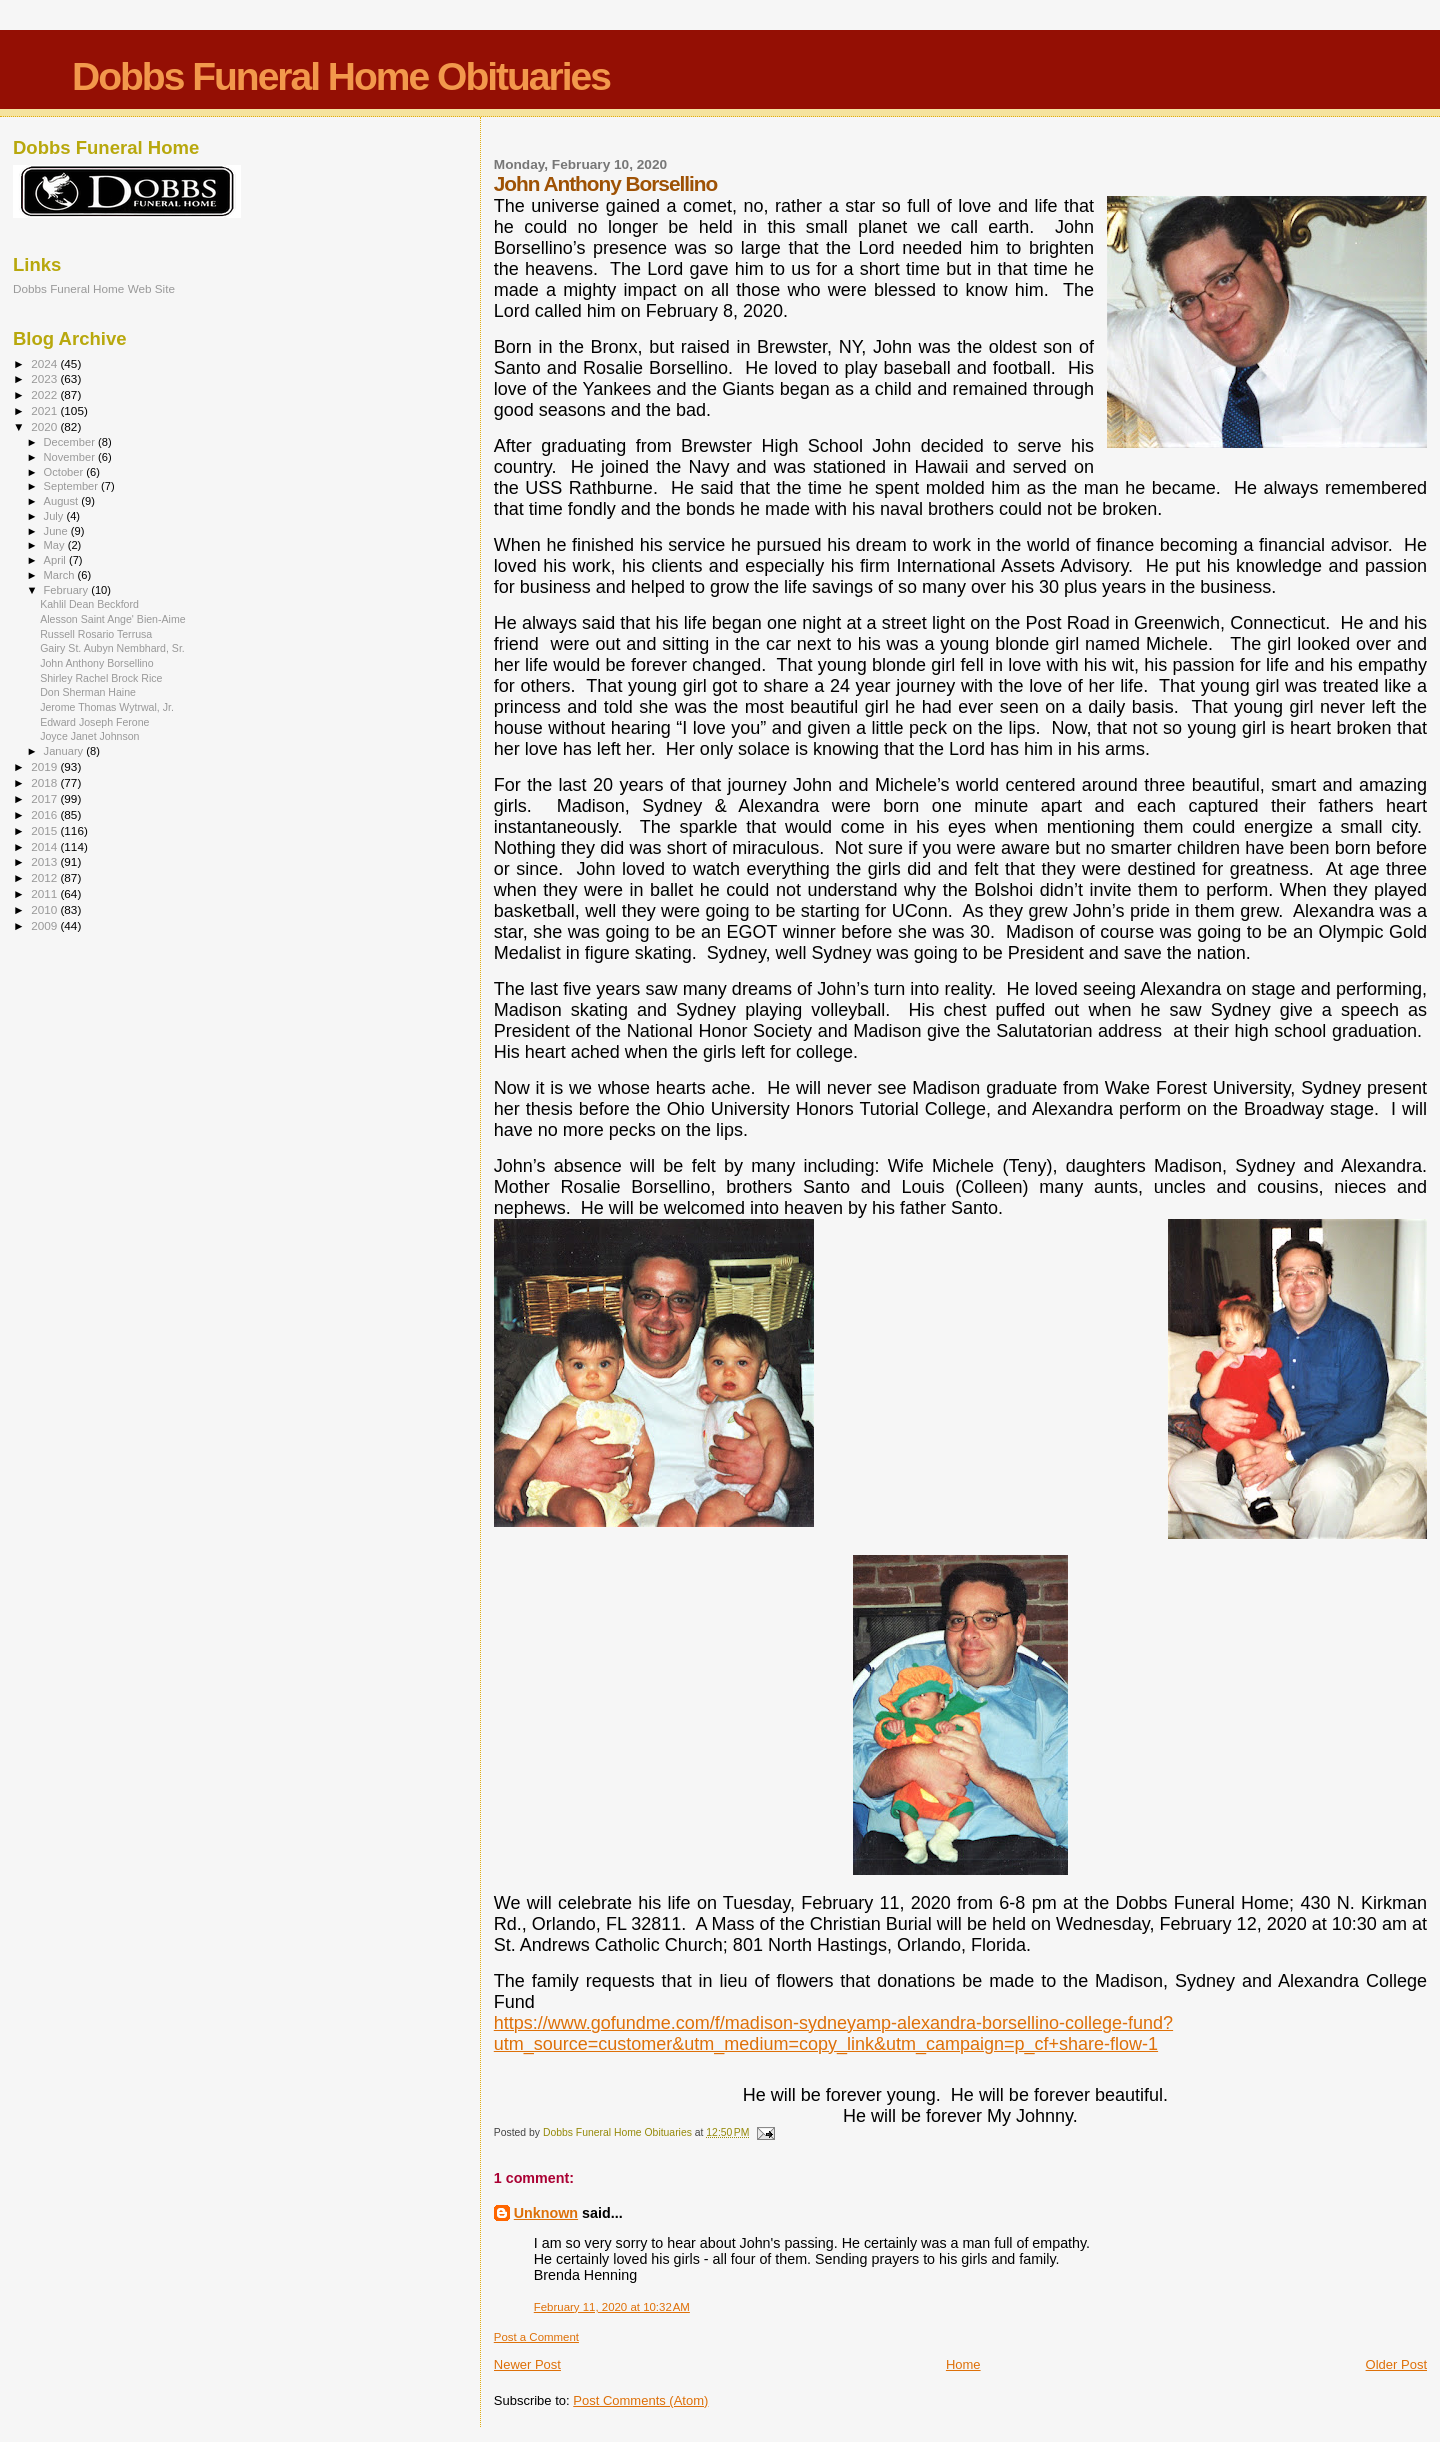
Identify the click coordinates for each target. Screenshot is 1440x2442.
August (63, 501)
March (61, 575)
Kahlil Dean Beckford (89, 604)
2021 (45, 410)
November (71, 457)
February (68, 590)
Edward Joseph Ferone (94, 722)
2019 (45, 766)
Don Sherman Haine (88, 692)
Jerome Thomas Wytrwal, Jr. (107, 707)
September (73, 486)
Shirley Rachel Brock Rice (101, 678)
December (71, 442)
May (56, 545)
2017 (45, 798)
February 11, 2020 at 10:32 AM (612, 2307)
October (65, 472)
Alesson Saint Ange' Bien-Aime (113, 619)
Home (963, 2364)
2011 (45, 893)
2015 (45, 830)
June (57, 531)
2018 (45, 782)
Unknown (546, 2213)
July (55, 516)
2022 (45, 394)
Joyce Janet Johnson (89, 736)
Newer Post (527, 2364)
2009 (45, 925)
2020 (45, 426)
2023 (45, 378)
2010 (45, 909)
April (56, 560)
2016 (45, 814)
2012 (45, 877)
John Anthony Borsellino (97, 663)
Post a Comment (536, 2337)
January (65, 751)
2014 (45, 846)
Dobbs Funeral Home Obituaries (341, 76)
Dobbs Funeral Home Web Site (94, 288)
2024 (45, 363)
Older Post (1396, 2364)
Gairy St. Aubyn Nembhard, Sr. (112, 648)
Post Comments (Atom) (640, 2400)
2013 (45, 861)
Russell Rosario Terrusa (96, 634)
